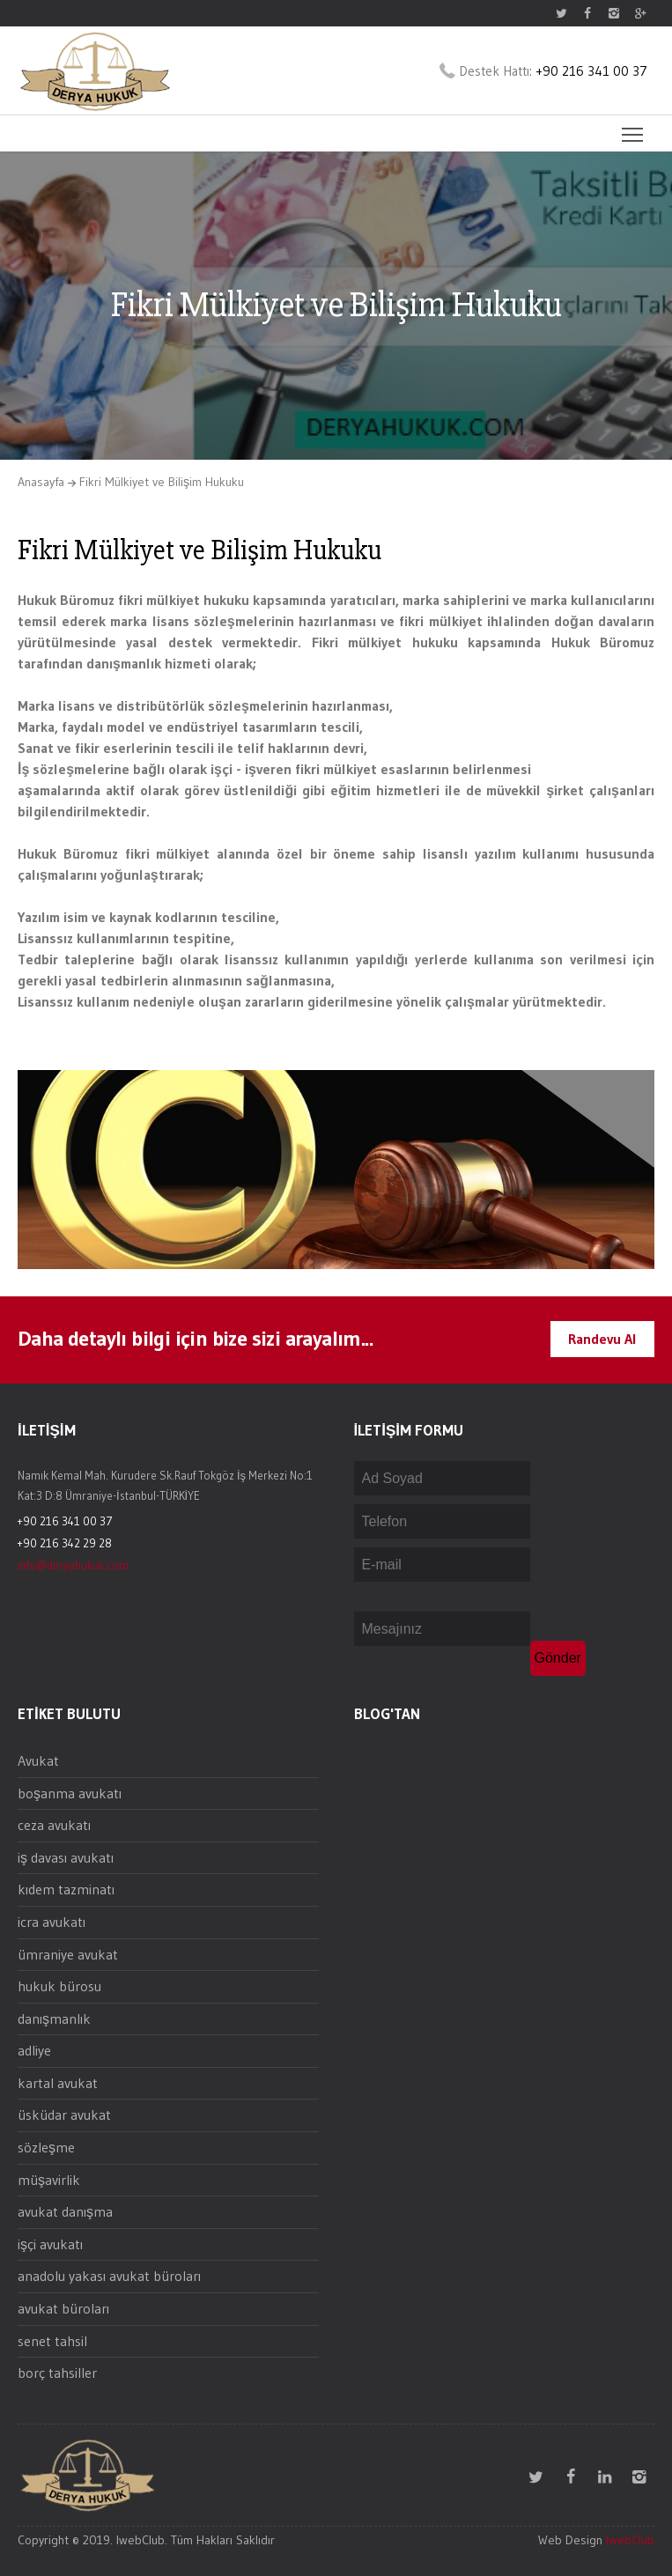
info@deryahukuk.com (73, 1565)
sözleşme (46, 2147)
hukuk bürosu (59, 1986)
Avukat (38, 1760)
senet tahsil (52, 2341)
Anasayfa (41, 482)
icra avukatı (51, 1921)
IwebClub (630, 2540)
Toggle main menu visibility (634, 129)
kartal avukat (58, 2083)
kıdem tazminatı (66, 1889)
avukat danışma (65, 2211)
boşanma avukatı (70, 1793)
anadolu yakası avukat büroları (109, 2275)
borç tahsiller (57, 2372)
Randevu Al (602, 1338)
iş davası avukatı (66, 1857)
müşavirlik (49, 2179)
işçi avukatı (50, 2244)
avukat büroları (63, 2308)
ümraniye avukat (68, 1954)
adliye (34, 2050)
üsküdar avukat (64, 2114)
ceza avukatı (54, 1825)
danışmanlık (54, 2018)
